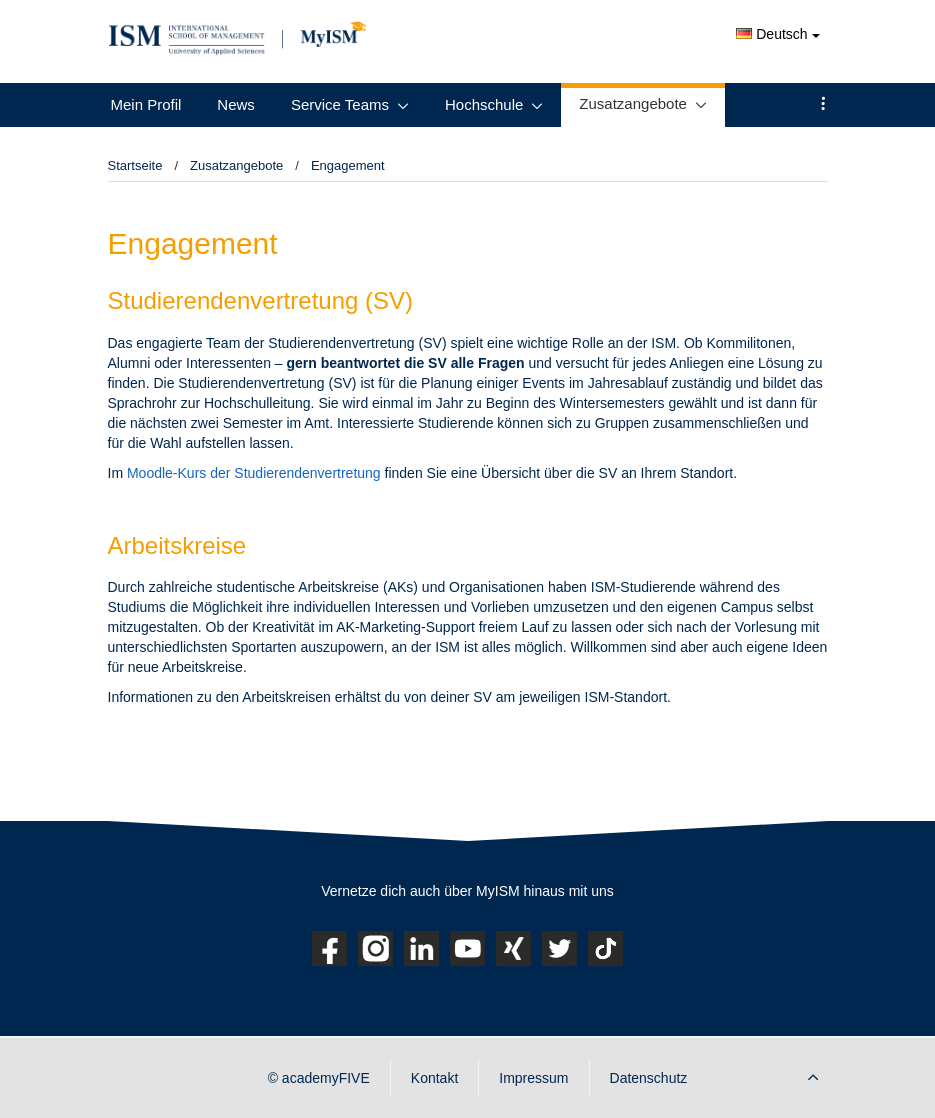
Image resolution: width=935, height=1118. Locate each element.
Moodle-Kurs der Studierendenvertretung (254, 473)
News (236, 104)
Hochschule (484, 104)
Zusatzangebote (633, 103)
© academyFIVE (319, 1078)
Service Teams (340, 104)
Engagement (348, 165)
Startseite (135, 165)
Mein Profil (146, 104)
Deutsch (777, 34)
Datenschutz (649, 1078)
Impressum (533, 1078)
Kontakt (434, 1078)
